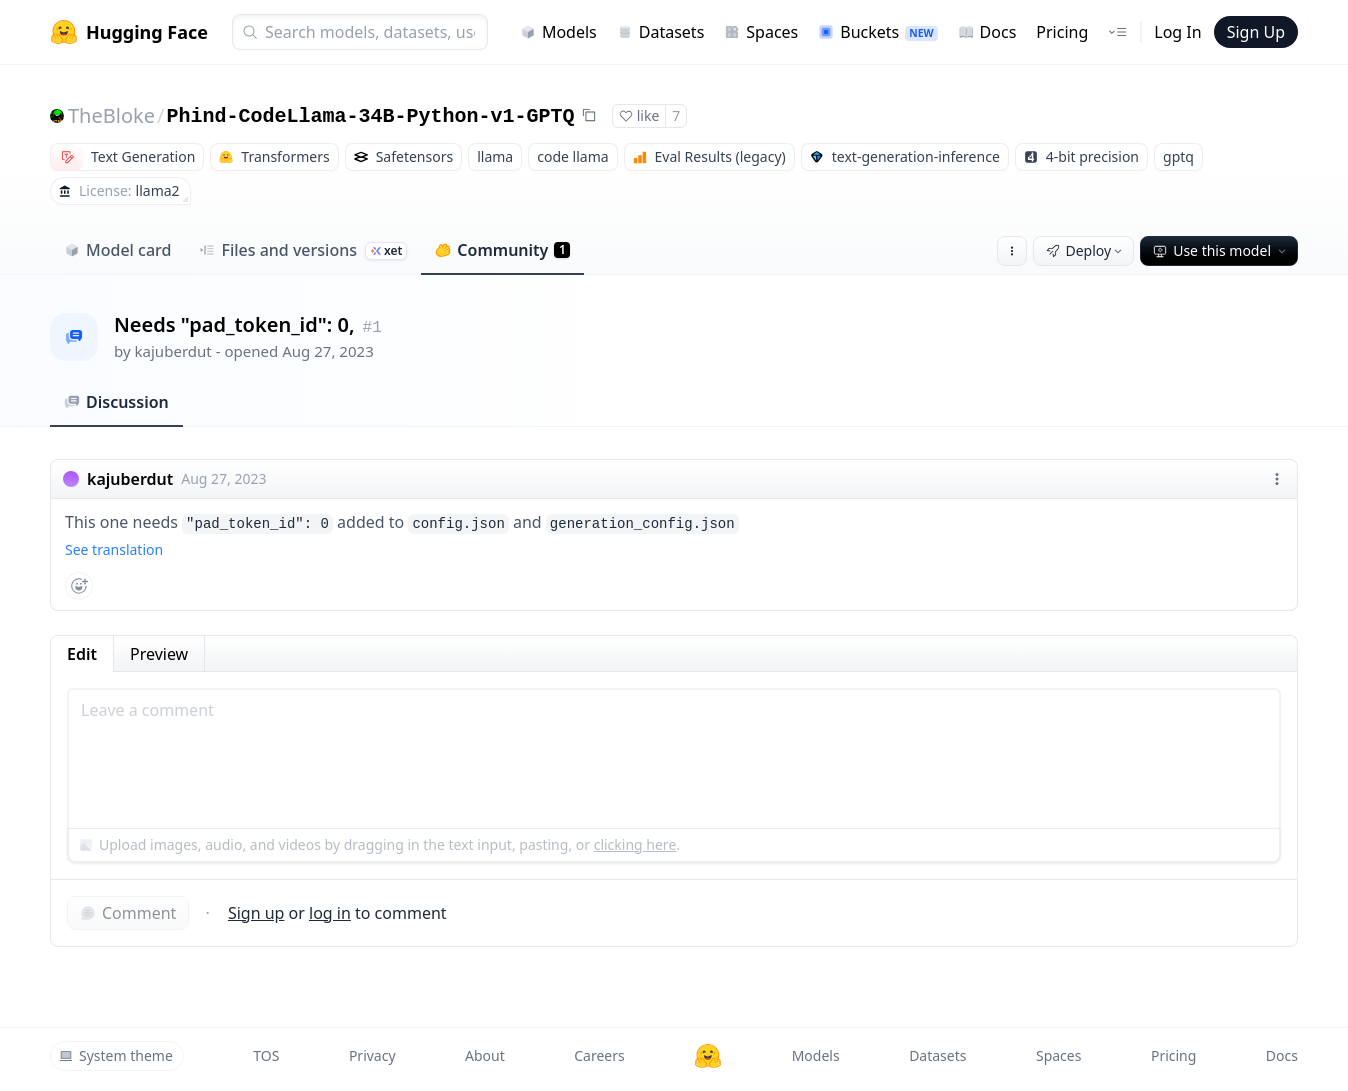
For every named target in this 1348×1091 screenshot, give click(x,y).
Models (558, 32)
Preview (159, 654)
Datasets (661, 32)
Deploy (1086, 250)
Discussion (116, 402)
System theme (116, 1055)
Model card (117, 250)
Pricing (1062, 32)
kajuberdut (173, 351)
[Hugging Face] (708, 1056)
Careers (599, 1055)
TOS (266, 1055)
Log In (1177, 32)
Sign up (256, 913)
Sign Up (1256, 32)
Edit (82, 654)
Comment (128, 913)
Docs (987, 32)
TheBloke (111, 115)
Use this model (1221, 250)
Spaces (761, 32)
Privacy (372, 1055)
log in (330, 913)
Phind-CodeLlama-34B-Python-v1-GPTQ (370, 116)
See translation (114, 549)
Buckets (877, 32)
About (485, 1055)
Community (502, 250)
